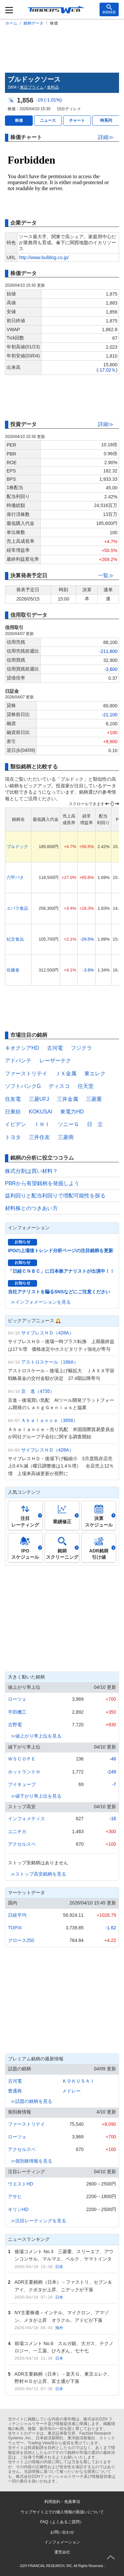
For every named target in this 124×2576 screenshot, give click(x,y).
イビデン (15, 1124)
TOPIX (15, 1927)
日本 (59, 2266)
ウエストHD (20, 2183)
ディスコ (59, 1086)
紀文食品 (15, 939)
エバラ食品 (17, 908)
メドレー (71, 2091)
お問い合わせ (62, 2532)
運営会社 (62, 2552)
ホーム (11, 23)
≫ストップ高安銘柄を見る (38, 1874)
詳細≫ (106, 137)
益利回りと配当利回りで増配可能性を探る (55, 1195)
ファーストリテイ (26, 1073)
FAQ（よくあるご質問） (62, 2522)
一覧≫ (106, 575)
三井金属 (67, 1099)
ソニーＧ (68, 1124)
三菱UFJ (39, 1099)
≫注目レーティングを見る (38, 2220)
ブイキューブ (22, 1784)
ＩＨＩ (42, 1124)
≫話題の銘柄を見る (31, 2101)
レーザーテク (55, 1060)
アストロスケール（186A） (49, 1362)
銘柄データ (33, 23)
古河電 (55, 1048)
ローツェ (17, 1699)
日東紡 (13, 1111)
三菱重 (94, 1099)
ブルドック (17, 846)
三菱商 (66, 1137)
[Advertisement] (62, 48)
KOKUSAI (40, 1111)
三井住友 (39, 1137)
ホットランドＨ (24, 1771)
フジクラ (81, 1048)
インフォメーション (62, 2542)
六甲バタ (15, 877)
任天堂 (86, 1086)
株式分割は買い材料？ (31, 1171)
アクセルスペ (22, 1844)
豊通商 (15, 2091)
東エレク (94, 1073)
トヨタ (13, 1137)
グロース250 (21, 1940)
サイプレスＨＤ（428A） (47, 1332)
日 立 (95, 1124)
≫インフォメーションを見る (41, 1302)
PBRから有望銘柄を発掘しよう (42, 1183)
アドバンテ (18, 1060)
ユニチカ (17, 1831)
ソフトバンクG (23, 1086)
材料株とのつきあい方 (31, 1208)
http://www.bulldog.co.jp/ (44, 257)
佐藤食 (13, 969)
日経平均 (17, 1915)
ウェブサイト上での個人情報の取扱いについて (62, 2512)
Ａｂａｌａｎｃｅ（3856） (49, 1420)
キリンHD (18, 2209)
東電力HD (72, 1111)
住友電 (13, 1099)
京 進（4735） (38, 1391)
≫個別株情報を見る (31, 2161)
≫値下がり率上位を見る (36, 1796)
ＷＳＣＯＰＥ (22, 1758)
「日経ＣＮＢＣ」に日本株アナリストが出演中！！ (61, 1271)
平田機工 (17, 1712)
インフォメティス (26, 1818)
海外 (59, 2328)
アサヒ (15, 2196)
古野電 (15, 1724)
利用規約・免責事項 (62, 2501)
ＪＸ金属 (65, 1073)
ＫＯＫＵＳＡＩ (78, 2081)
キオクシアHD (22, 1048)
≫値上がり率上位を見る (36, 1736)
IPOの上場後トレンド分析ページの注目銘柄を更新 (60, 1250)
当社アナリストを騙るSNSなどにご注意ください (59, 1291)
